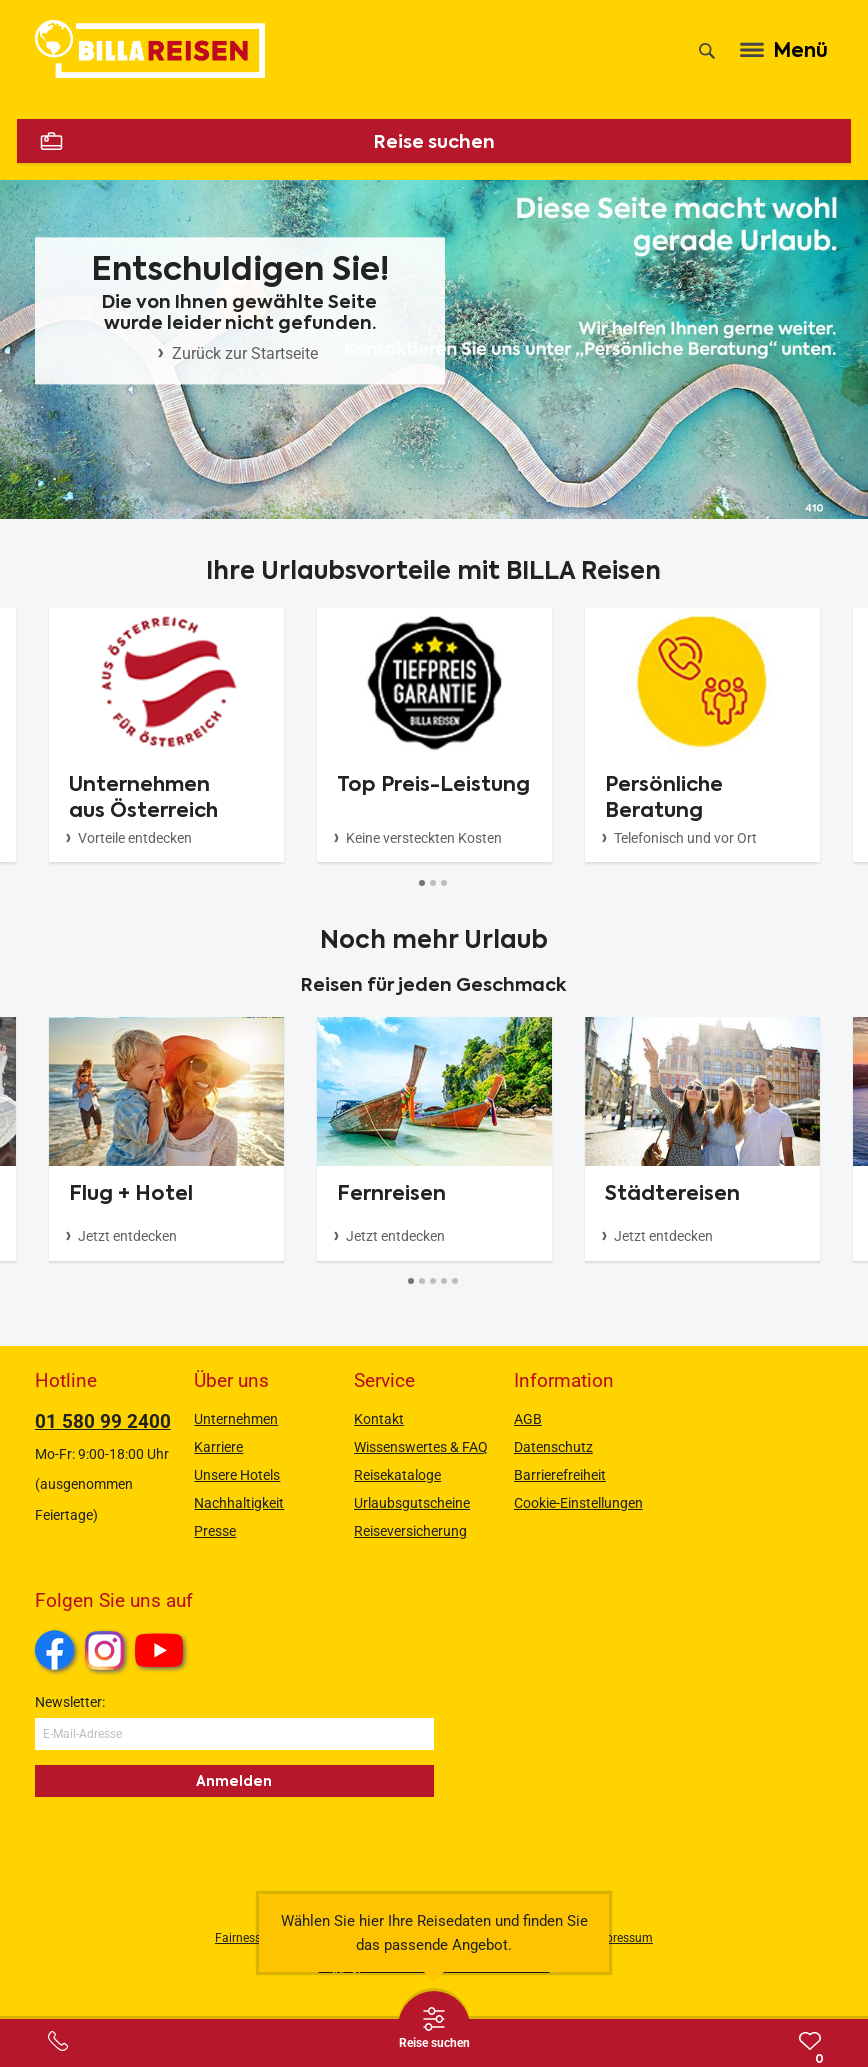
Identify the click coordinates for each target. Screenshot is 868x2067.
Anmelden (234, 1781)
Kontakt (379, 1419)
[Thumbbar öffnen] (434, 2027)
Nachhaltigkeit (239, 1503)
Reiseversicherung (410, 1531)
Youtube (162, 1653)
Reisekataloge (397, 1475)
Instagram (105, 1650)
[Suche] (707, 51)
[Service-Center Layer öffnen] (58, 2041)
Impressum (622, 1938)
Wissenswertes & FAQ (421, 1447)
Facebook (55, 1650)
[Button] (422, 882)
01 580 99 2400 (103, 1421)
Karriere (218, 1447)
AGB (528, 1419)
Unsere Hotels (237, 1475)
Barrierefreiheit (560, 1475)
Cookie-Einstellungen (578, 1503)
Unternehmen (236, 1419)
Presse (215, 1531)
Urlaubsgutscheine (412, 1503)
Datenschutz (553, 1447)
